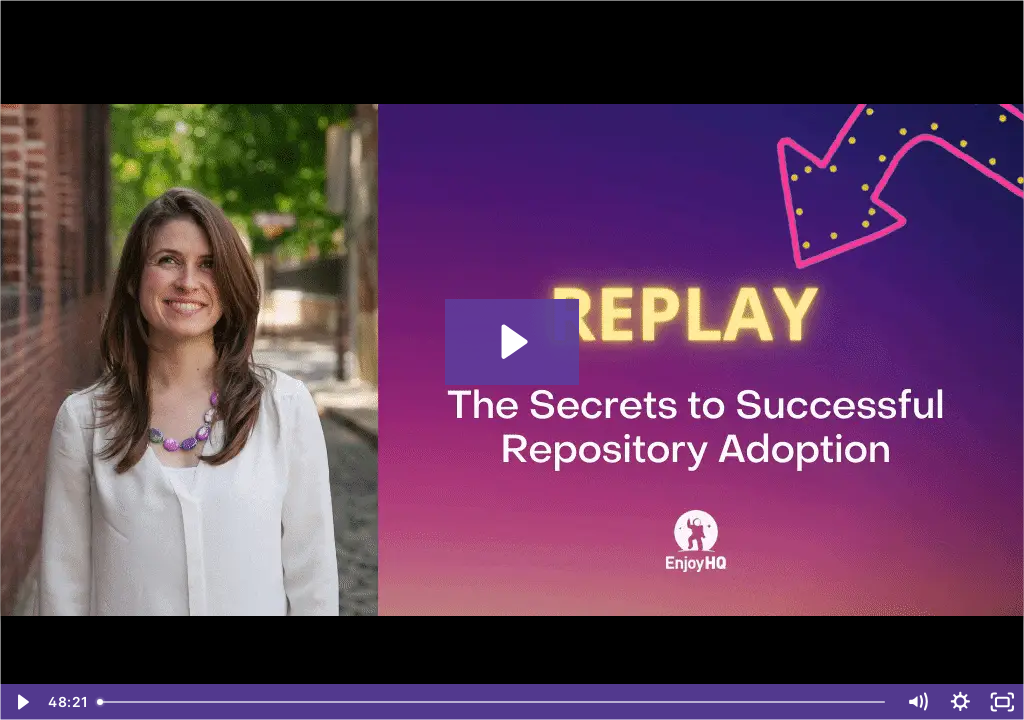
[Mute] (917, 702)
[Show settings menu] (960, 702)
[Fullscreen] (1002, 702)
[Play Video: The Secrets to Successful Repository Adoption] (511, 341)
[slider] (493, 702)
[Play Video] (21, 702)
